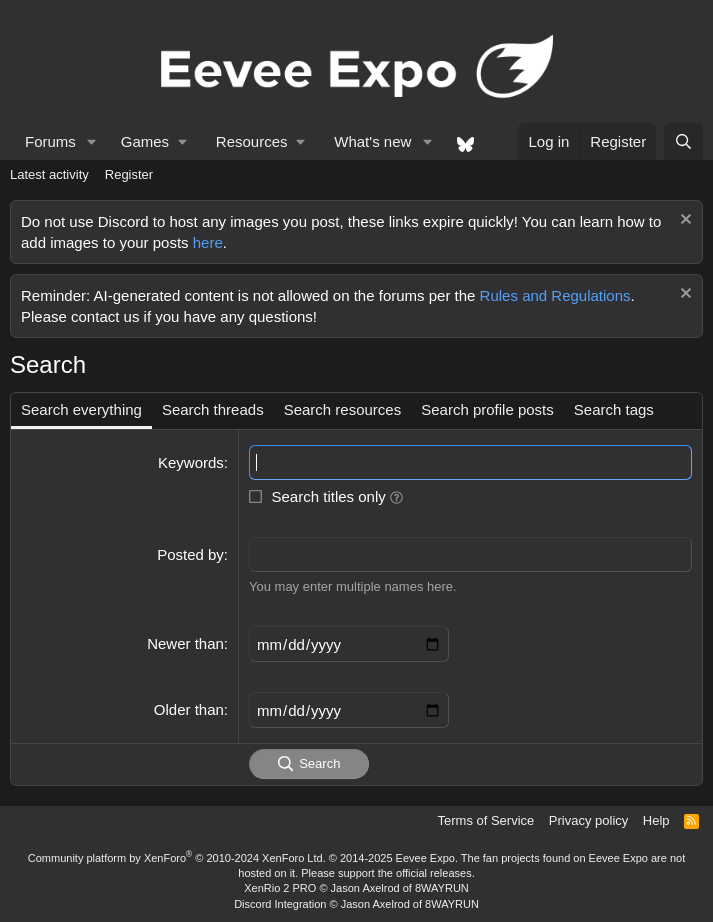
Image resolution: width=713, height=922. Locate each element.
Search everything (81, 409)
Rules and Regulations (555, 295)
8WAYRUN (442, 888)
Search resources (343, 409)
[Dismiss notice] (683, 221)
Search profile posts (487, 409)
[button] (92, 141)
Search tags (614, 409)
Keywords (191, 462)
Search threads (213, 409)
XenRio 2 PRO (280, 888)
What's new (372, 141)
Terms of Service (486, 820)
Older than (189, 709)
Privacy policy (588, 820)
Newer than (185, 643)
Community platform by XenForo (177, 858)
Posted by (190, 554)
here (208, 242)
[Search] (683, 141)
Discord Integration (280, 904)
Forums (50, 141)
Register (129, 174)
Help (656, 820)
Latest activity (49, 174)
